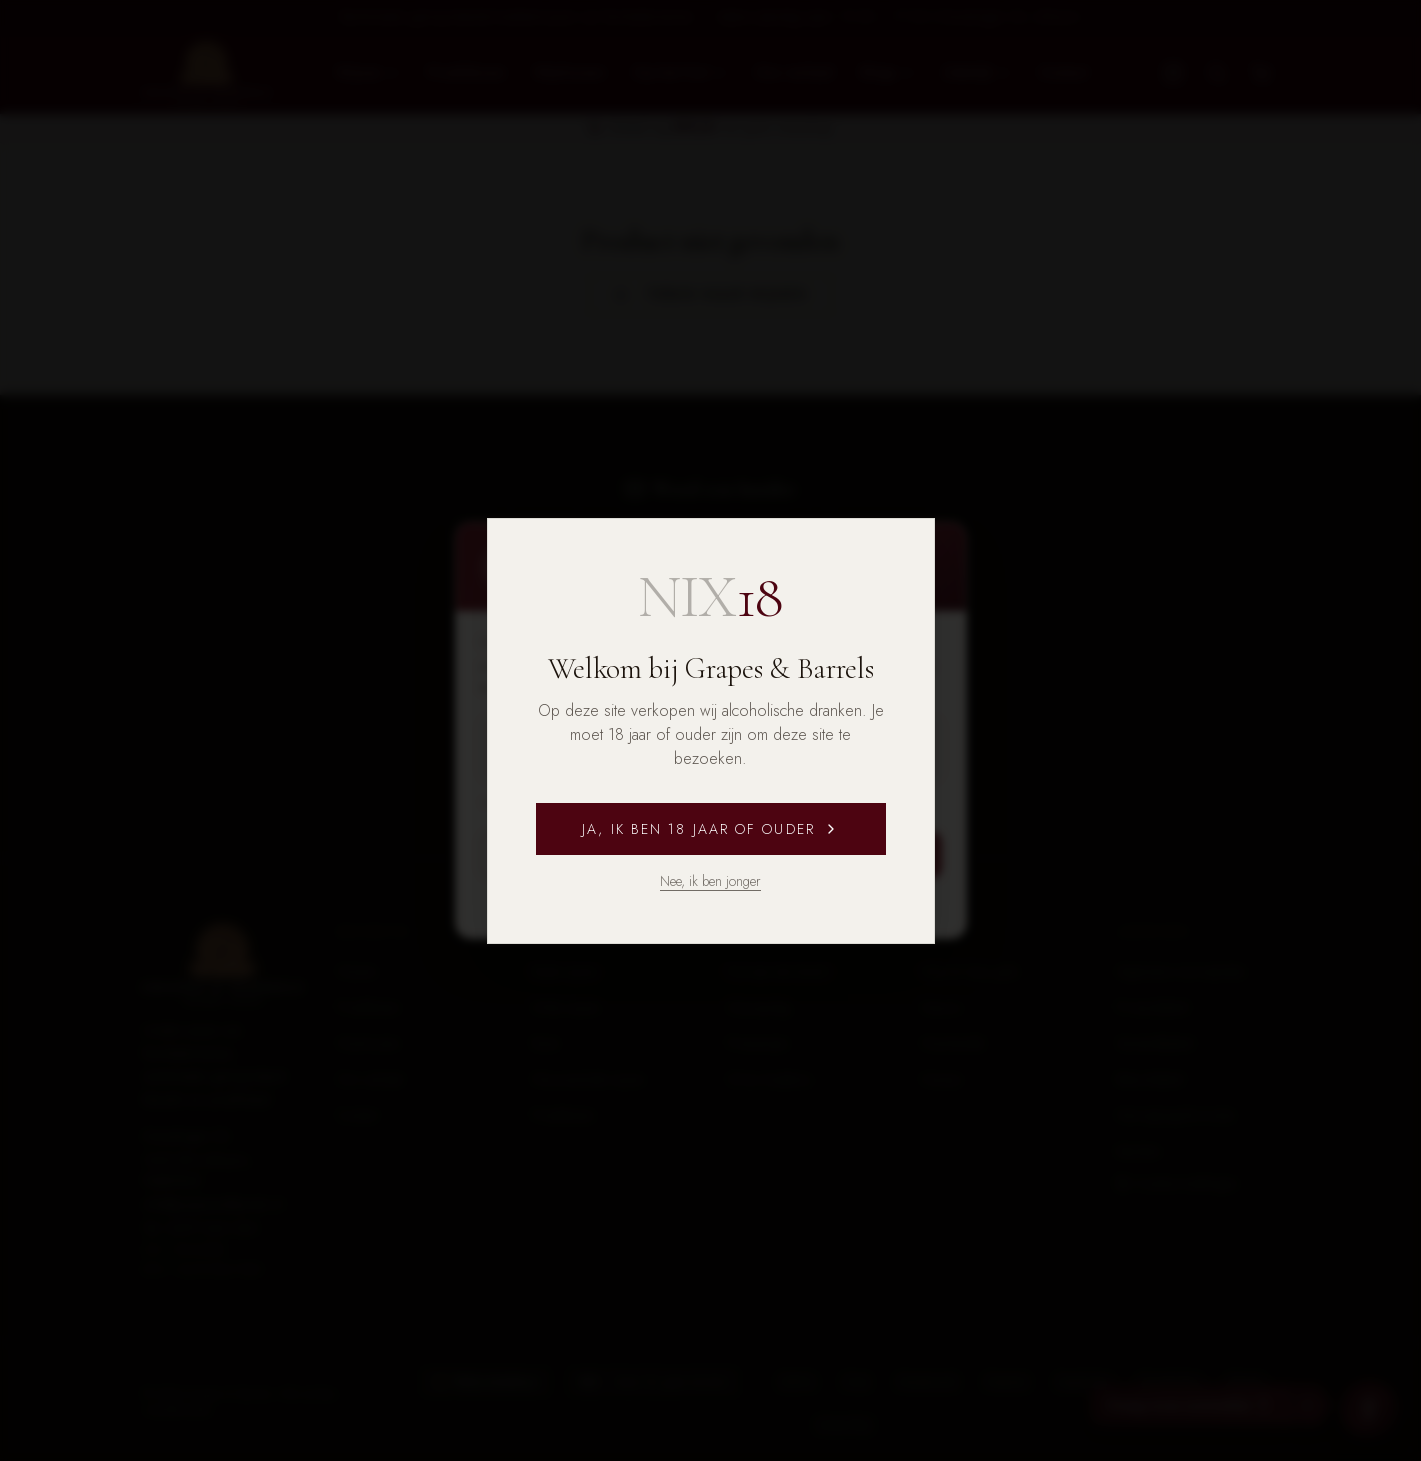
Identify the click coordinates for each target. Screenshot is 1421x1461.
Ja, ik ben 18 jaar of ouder (710, 829)
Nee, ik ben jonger (710, 881)
